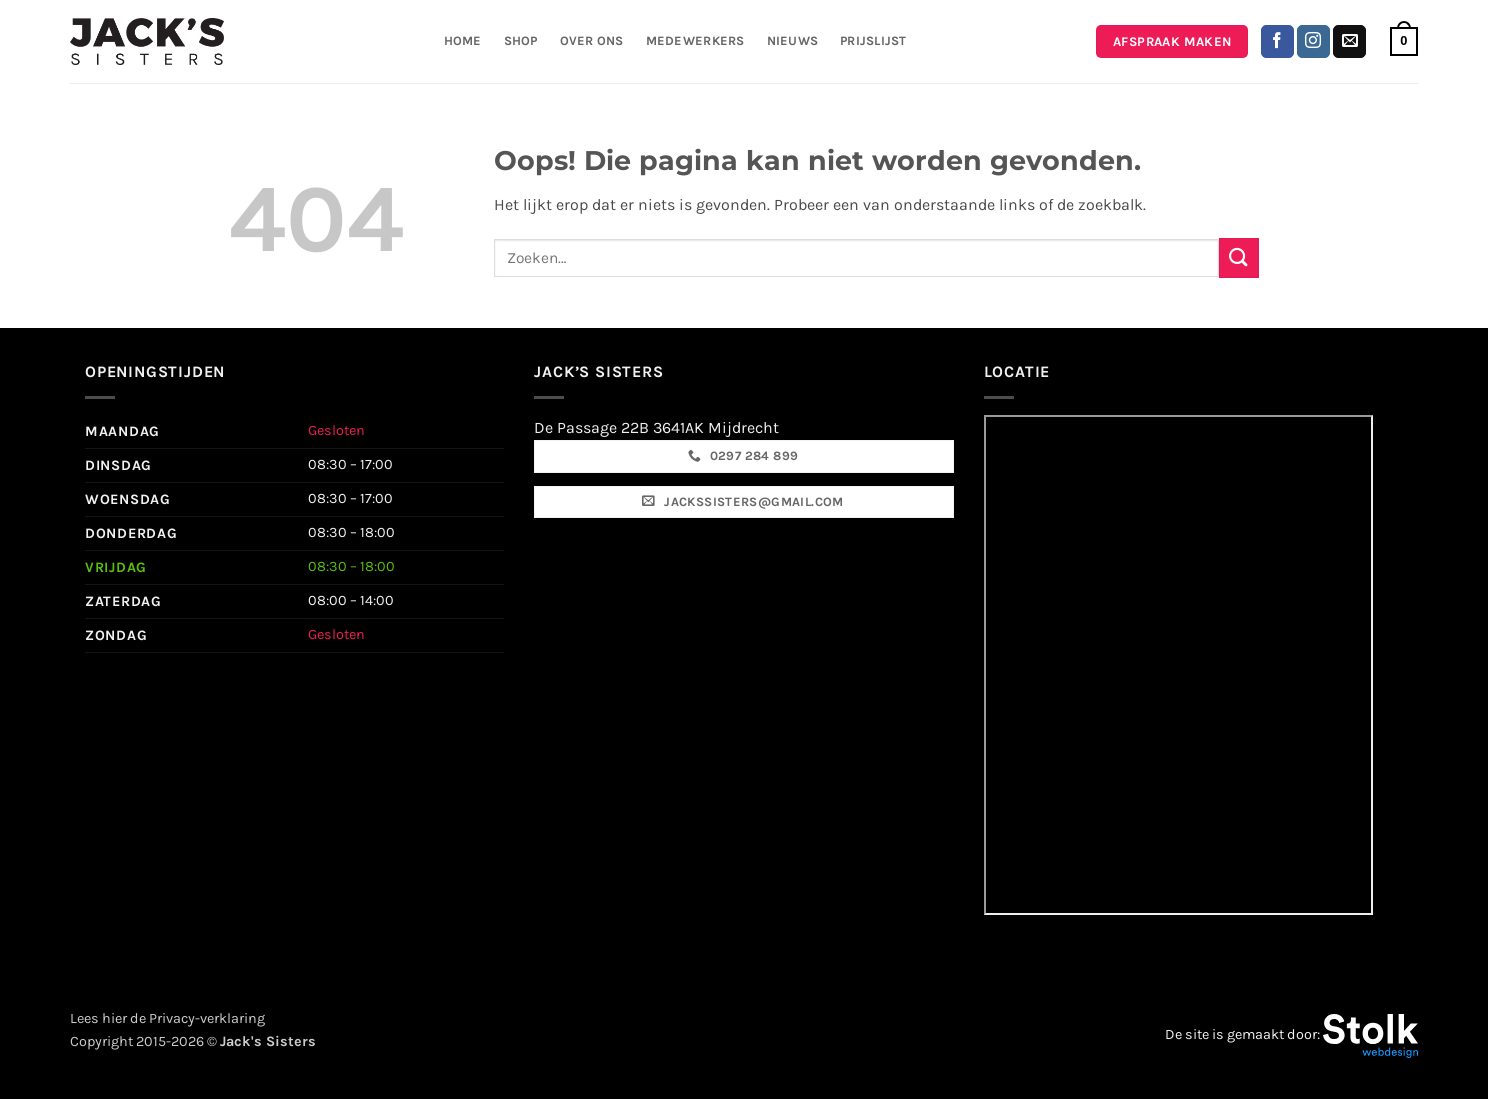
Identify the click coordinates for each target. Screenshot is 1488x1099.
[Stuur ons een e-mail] (1349, 42)
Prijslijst (873, 40)
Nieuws (793, 40)
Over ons (592, 40)
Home (463, 40)
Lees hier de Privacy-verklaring (167, 1018)
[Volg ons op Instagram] (1313, 42)
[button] (1404, 42)
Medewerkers (695, 40)
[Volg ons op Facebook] (1277, 42)
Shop (521, 40)
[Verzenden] (1239, 257)
